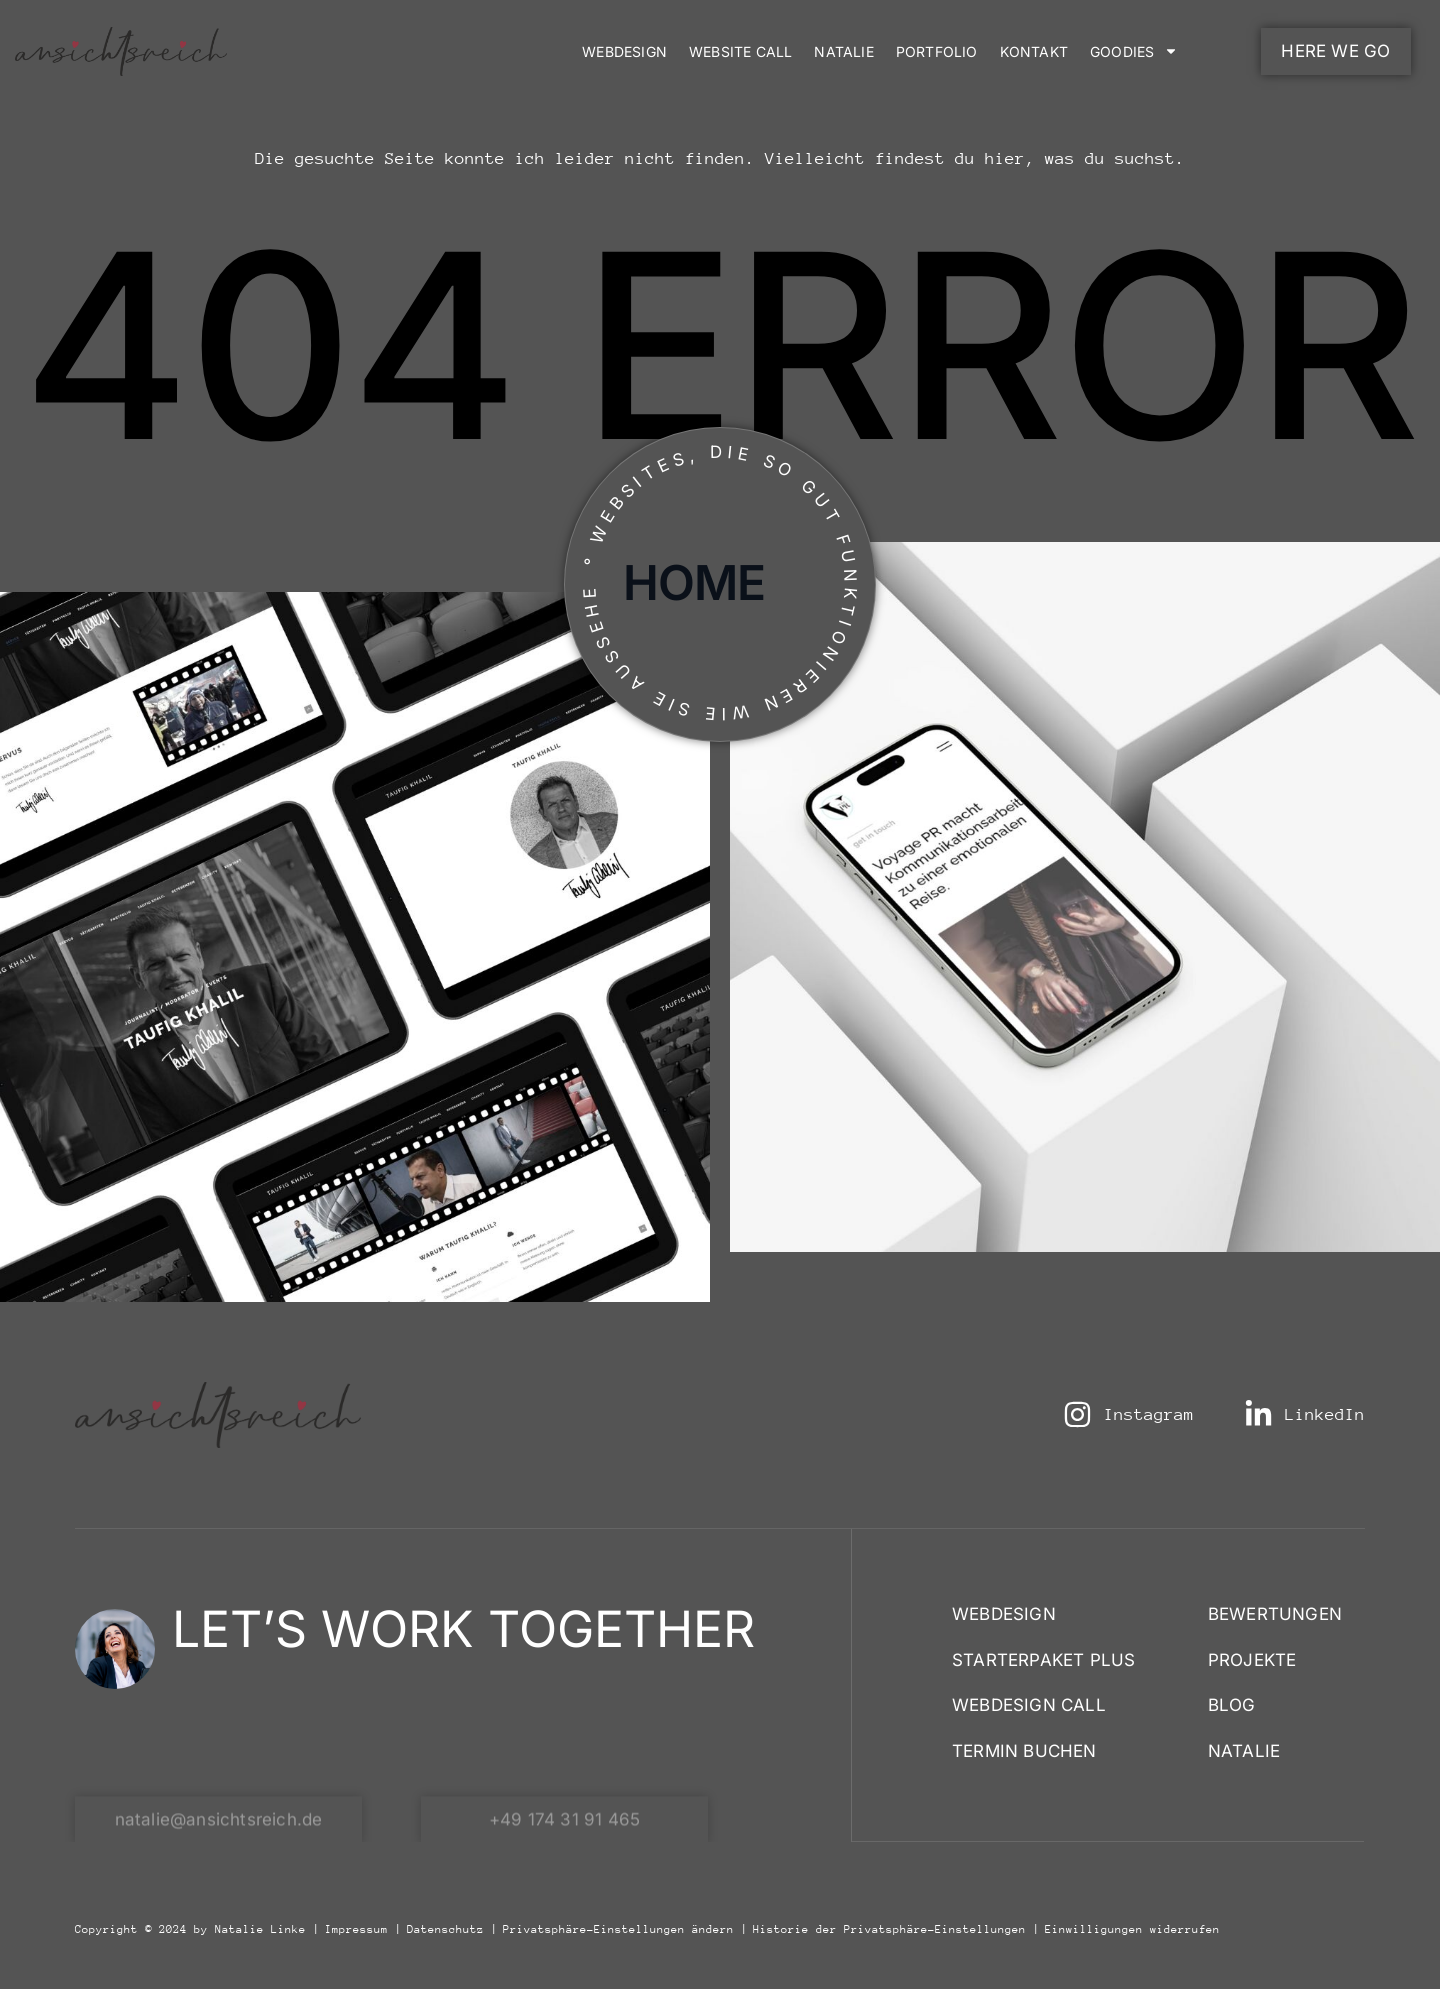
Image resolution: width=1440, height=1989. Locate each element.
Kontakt (1034, 51)
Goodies (1134, 51)
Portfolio (937, 51)
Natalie (843, 51)
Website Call (740, 51)
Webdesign (624, 51)
